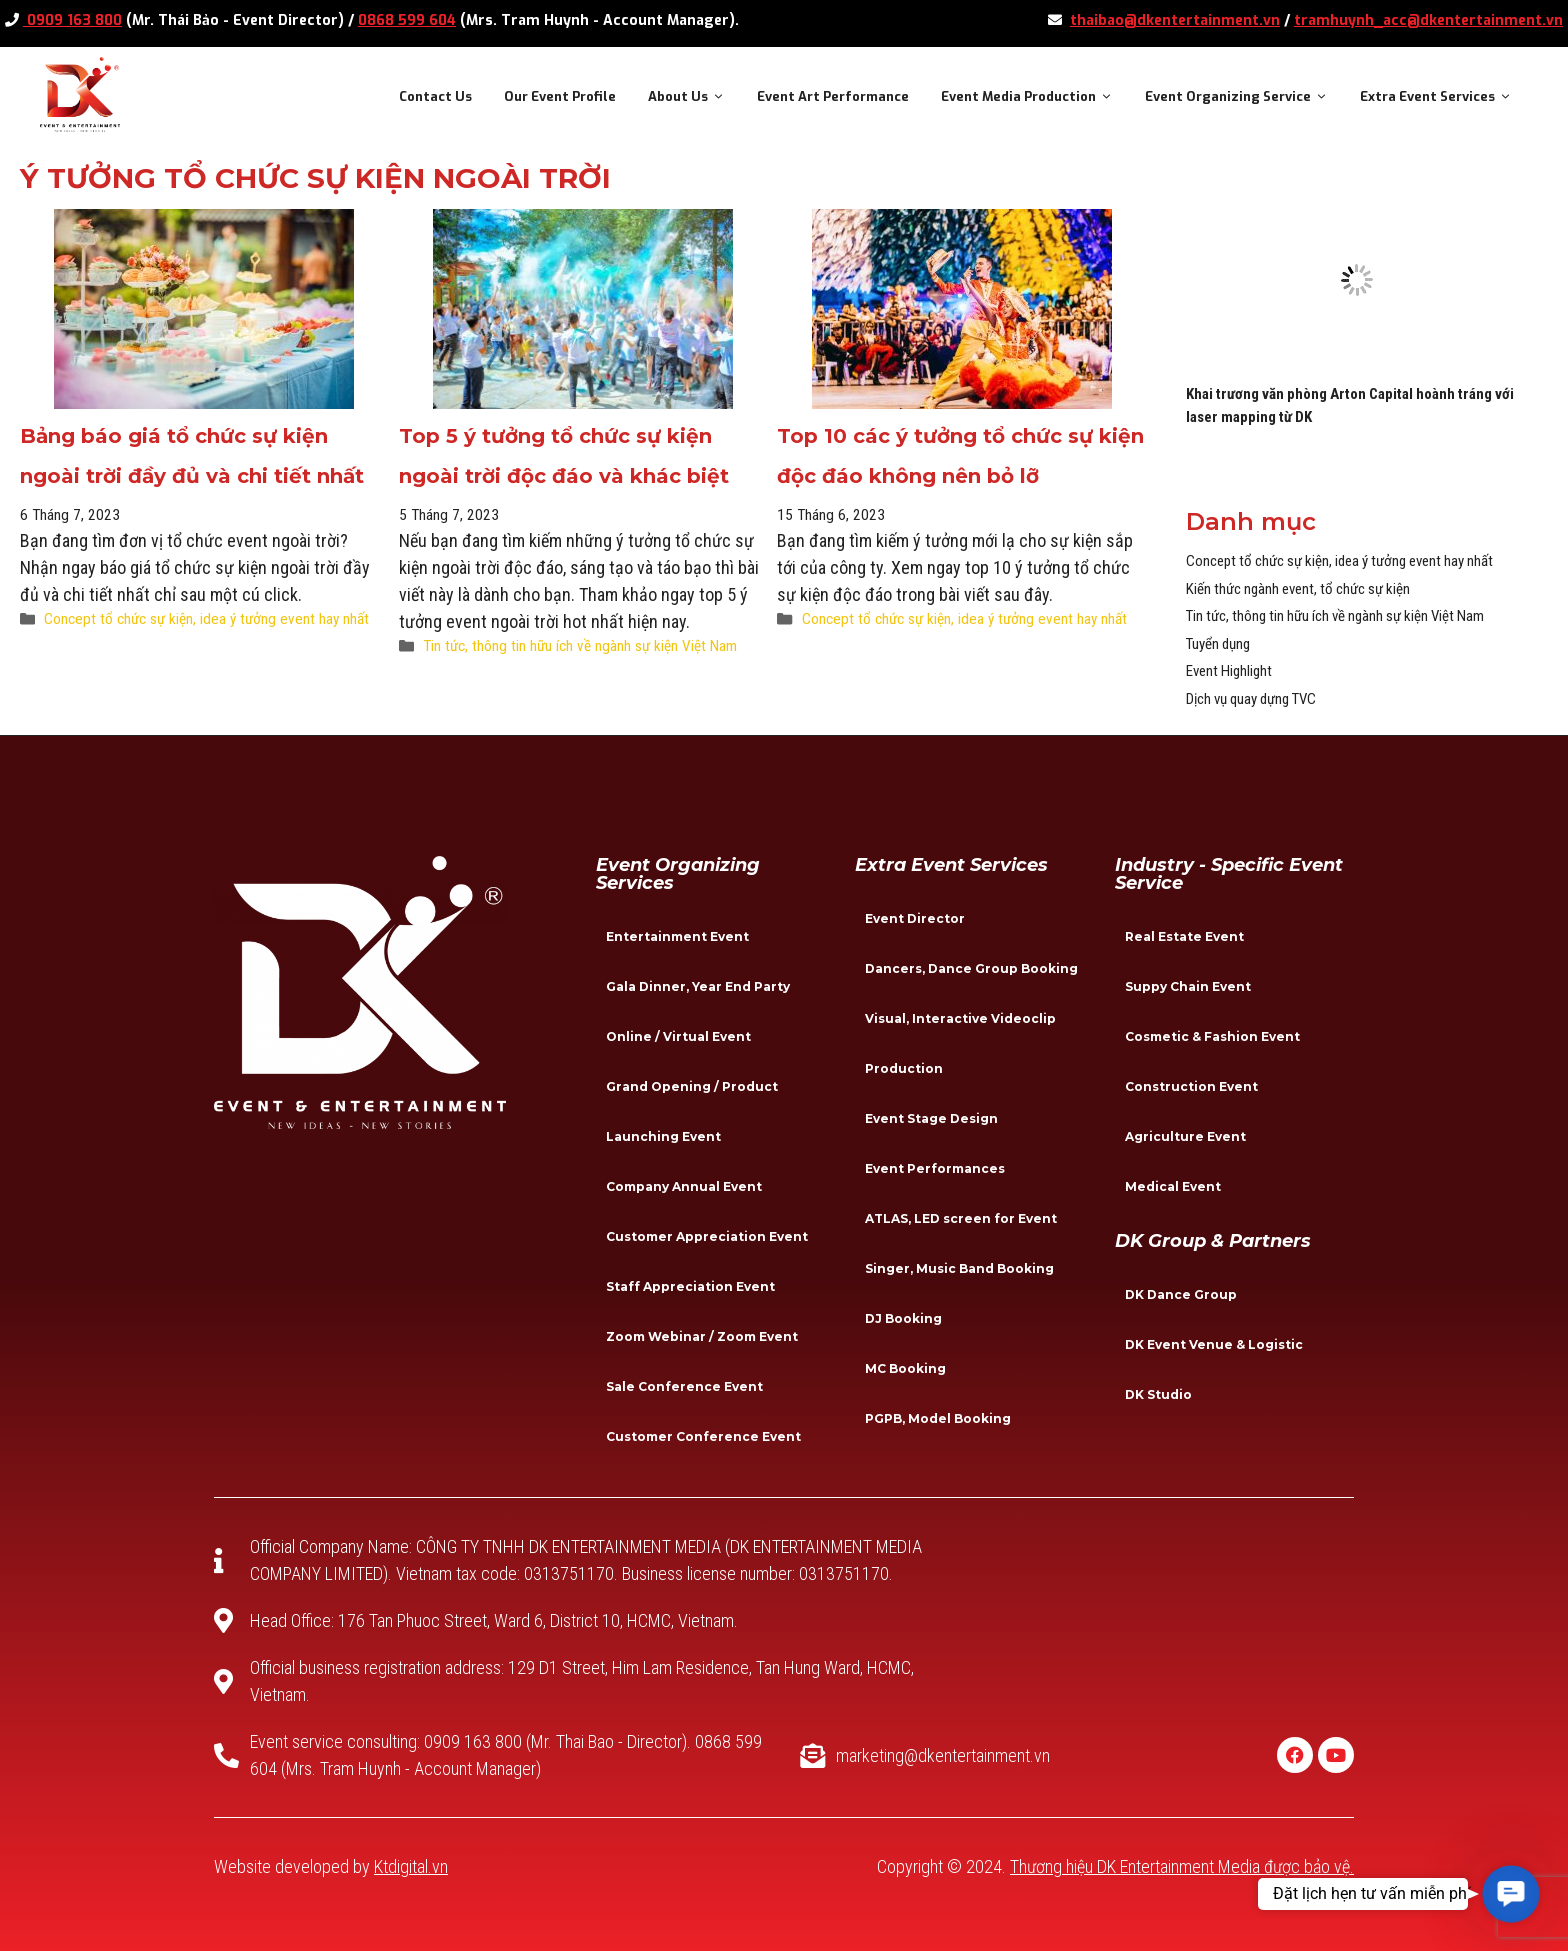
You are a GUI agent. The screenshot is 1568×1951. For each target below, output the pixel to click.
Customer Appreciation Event (707, 1236)
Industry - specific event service (1229, 874)
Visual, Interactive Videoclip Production (960, 1043)
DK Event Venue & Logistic (1214, 1344)
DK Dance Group (1181, 1294)
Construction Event (1191, 1086)
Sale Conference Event (684, 1386)
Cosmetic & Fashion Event (1212, 1036)
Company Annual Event (684, 1186)
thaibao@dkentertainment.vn (1175, 20)
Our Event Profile (560, 96)
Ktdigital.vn (411, 1866)
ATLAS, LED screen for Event (961, 1218)
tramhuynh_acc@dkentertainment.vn (1428, 20)
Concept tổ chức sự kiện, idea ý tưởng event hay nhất (206, 619)
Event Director (915, 918)
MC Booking (905, 1368)
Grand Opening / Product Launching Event (692, 1111)
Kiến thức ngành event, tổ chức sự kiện (1298, 589)
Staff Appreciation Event (690, 1286)
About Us (694, 97)
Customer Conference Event (703, 1436)
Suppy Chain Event (1188, 986)
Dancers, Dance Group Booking (971, 968)
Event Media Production (1035, 97)
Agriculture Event (1185, 1136)
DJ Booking (903, 1318)
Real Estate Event (1184, 936)
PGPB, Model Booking (938, 1418)
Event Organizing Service (1244, 97)
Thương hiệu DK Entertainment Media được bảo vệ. (1182, 1866)
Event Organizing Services (678, 874)
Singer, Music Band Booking (959, 1268)
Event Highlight (1229, 671)
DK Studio (1158, 1394)
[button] (1511, 1894)
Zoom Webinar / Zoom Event (702, 1336)
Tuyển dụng (1218, 644)
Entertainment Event (677, 936)
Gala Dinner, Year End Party (698, 986)
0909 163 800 (72, 20)
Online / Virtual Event (678, 1036)
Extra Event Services (1444, 97)
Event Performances (935, 1168)
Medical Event (1173, 1186)
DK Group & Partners (1213, 1241)
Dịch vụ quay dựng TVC (1251, 699)
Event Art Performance (833, 96)
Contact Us (435, 96)
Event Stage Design (931, 1118)
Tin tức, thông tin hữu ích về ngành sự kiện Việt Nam (580, 646)
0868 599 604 (407, 20)
